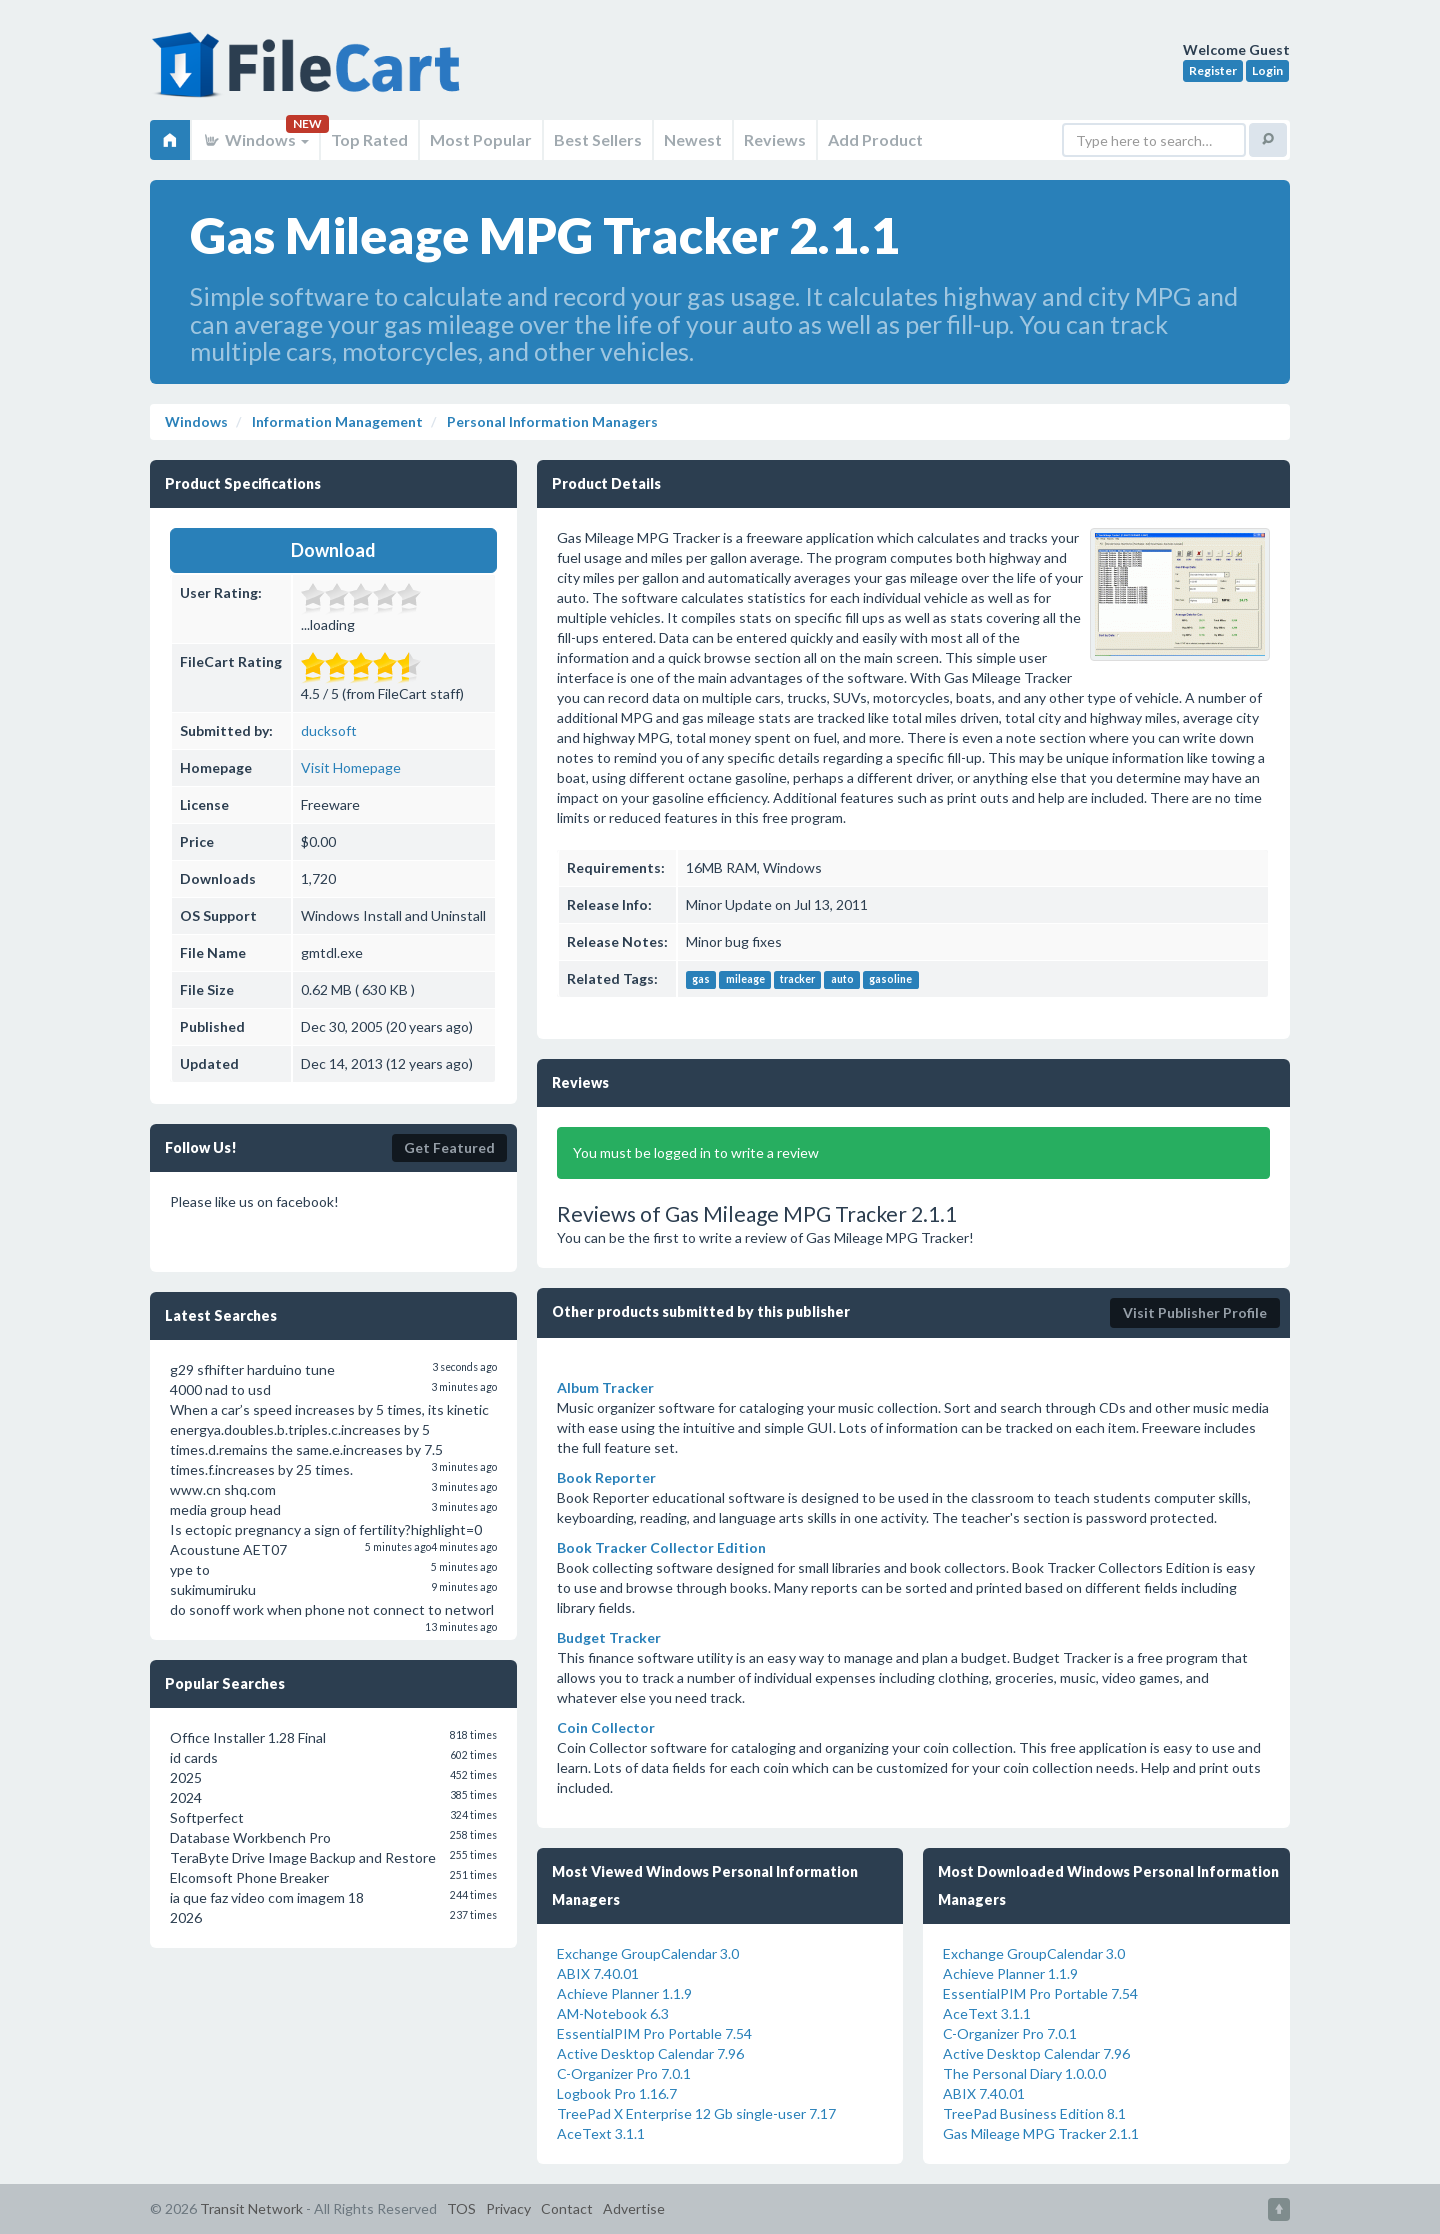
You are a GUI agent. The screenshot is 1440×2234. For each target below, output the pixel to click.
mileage (745, 980)
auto (842, 980)
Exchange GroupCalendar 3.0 (648, 1953)
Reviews (775, 139)
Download (333, 550)
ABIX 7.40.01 (598, 1973)
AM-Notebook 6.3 (613, 2013)
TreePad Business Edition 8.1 (1034, 2113)
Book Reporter (606, 1477)
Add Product (875, 139)
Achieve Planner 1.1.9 (624, 1993)
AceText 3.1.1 (601, 2133)
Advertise (634, 2208)
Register (1213, 70)
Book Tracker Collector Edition (661, 1547)
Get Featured (449, 1147)
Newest (693, 139)
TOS (461, 2208)
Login (1267, 70)
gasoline (890, 980)
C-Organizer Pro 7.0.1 (624, 2073)
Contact (567, 2208)
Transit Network (251, 2208)
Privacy (508, 2208)
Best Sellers (598, 139)
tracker (797, 980)
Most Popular (481, 139)
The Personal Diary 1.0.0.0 (1024, 2073)
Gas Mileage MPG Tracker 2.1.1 (1041, 2133)
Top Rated (369, 139)
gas (701, 980)
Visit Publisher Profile (1195, 1312)
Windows (255, 139)
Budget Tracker (609, 1637)
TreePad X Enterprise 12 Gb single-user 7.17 (696, 2113)
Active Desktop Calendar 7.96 (650, 2053)
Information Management (336, 421)
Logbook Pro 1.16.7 (617, 2093)
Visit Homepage (351, 767)
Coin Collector (606, 1727)
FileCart (310, 75)
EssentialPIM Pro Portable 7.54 (654, 2033)
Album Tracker (605, 1387)
